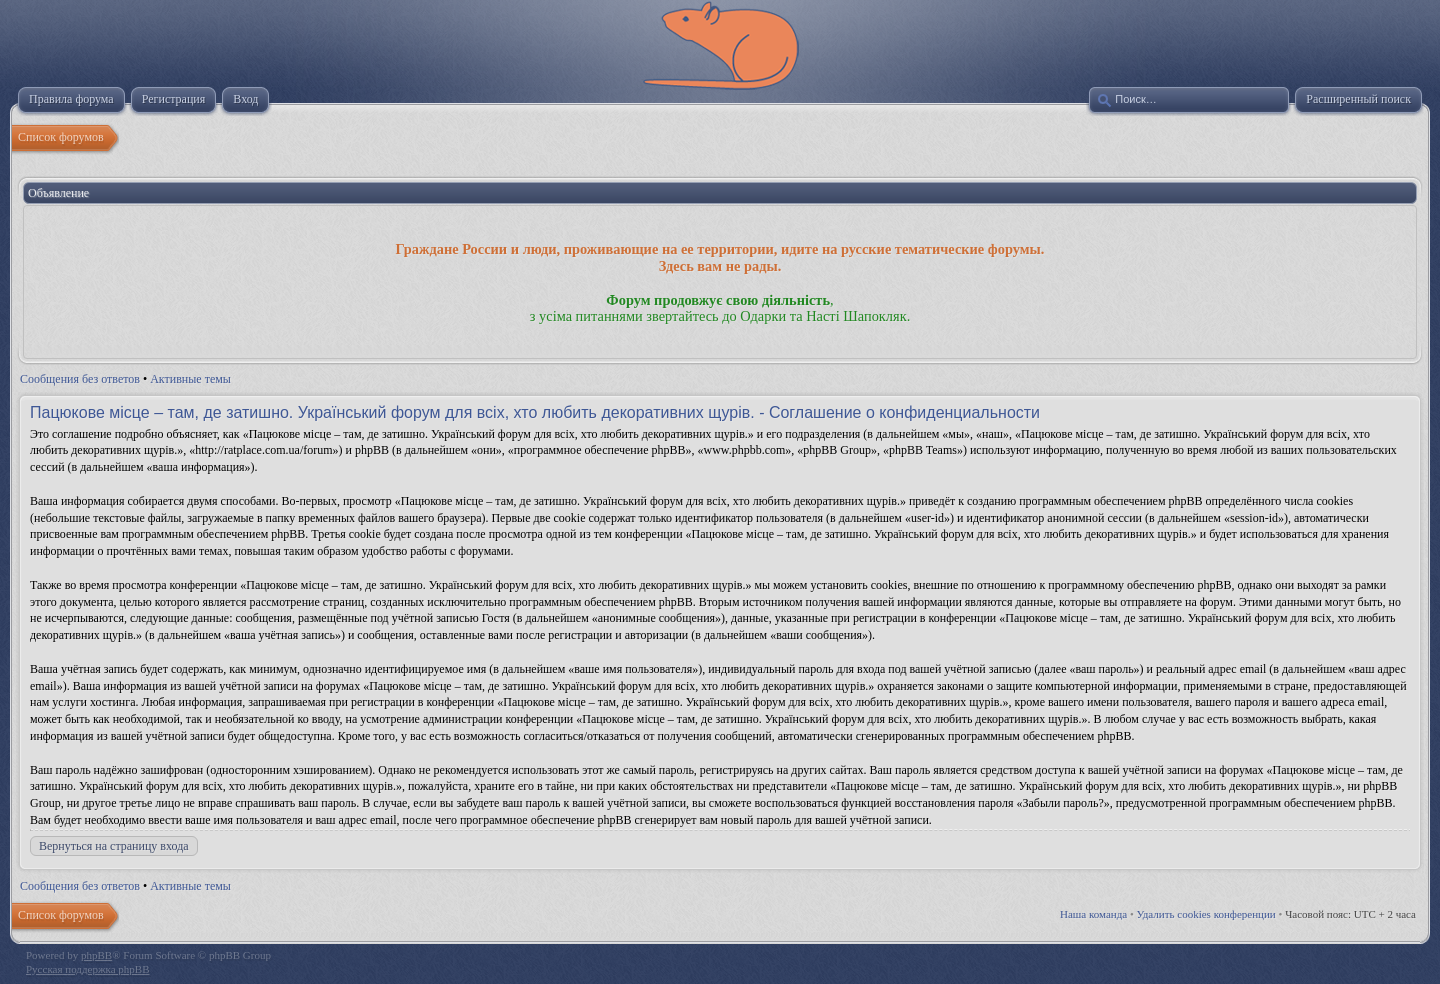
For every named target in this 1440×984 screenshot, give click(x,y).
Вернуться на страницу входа (114, 846)
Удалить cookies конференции (1206, 914)
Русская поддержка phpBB (87, 969)
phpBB (96, 955)
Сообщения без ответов (80, 379)
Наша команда (1093, 914)
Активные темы (190, 379)
